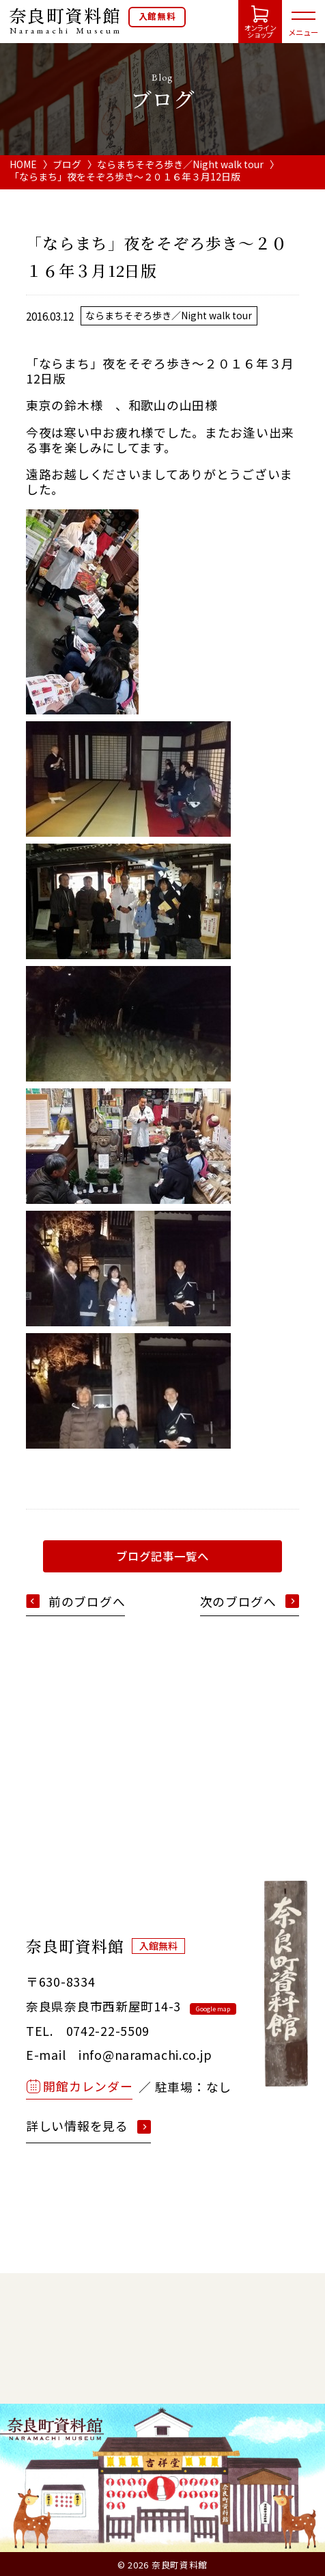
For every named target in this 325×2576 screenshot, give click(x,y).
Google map (213, 2008)
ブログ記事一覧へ (162, 1556)
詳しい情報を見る (77, 2126)
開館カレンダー (87, 2086)
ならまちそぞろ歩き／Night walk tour (180, 164)
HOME (23, 164)
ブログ (67, 164)
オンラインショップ (260, 31)
